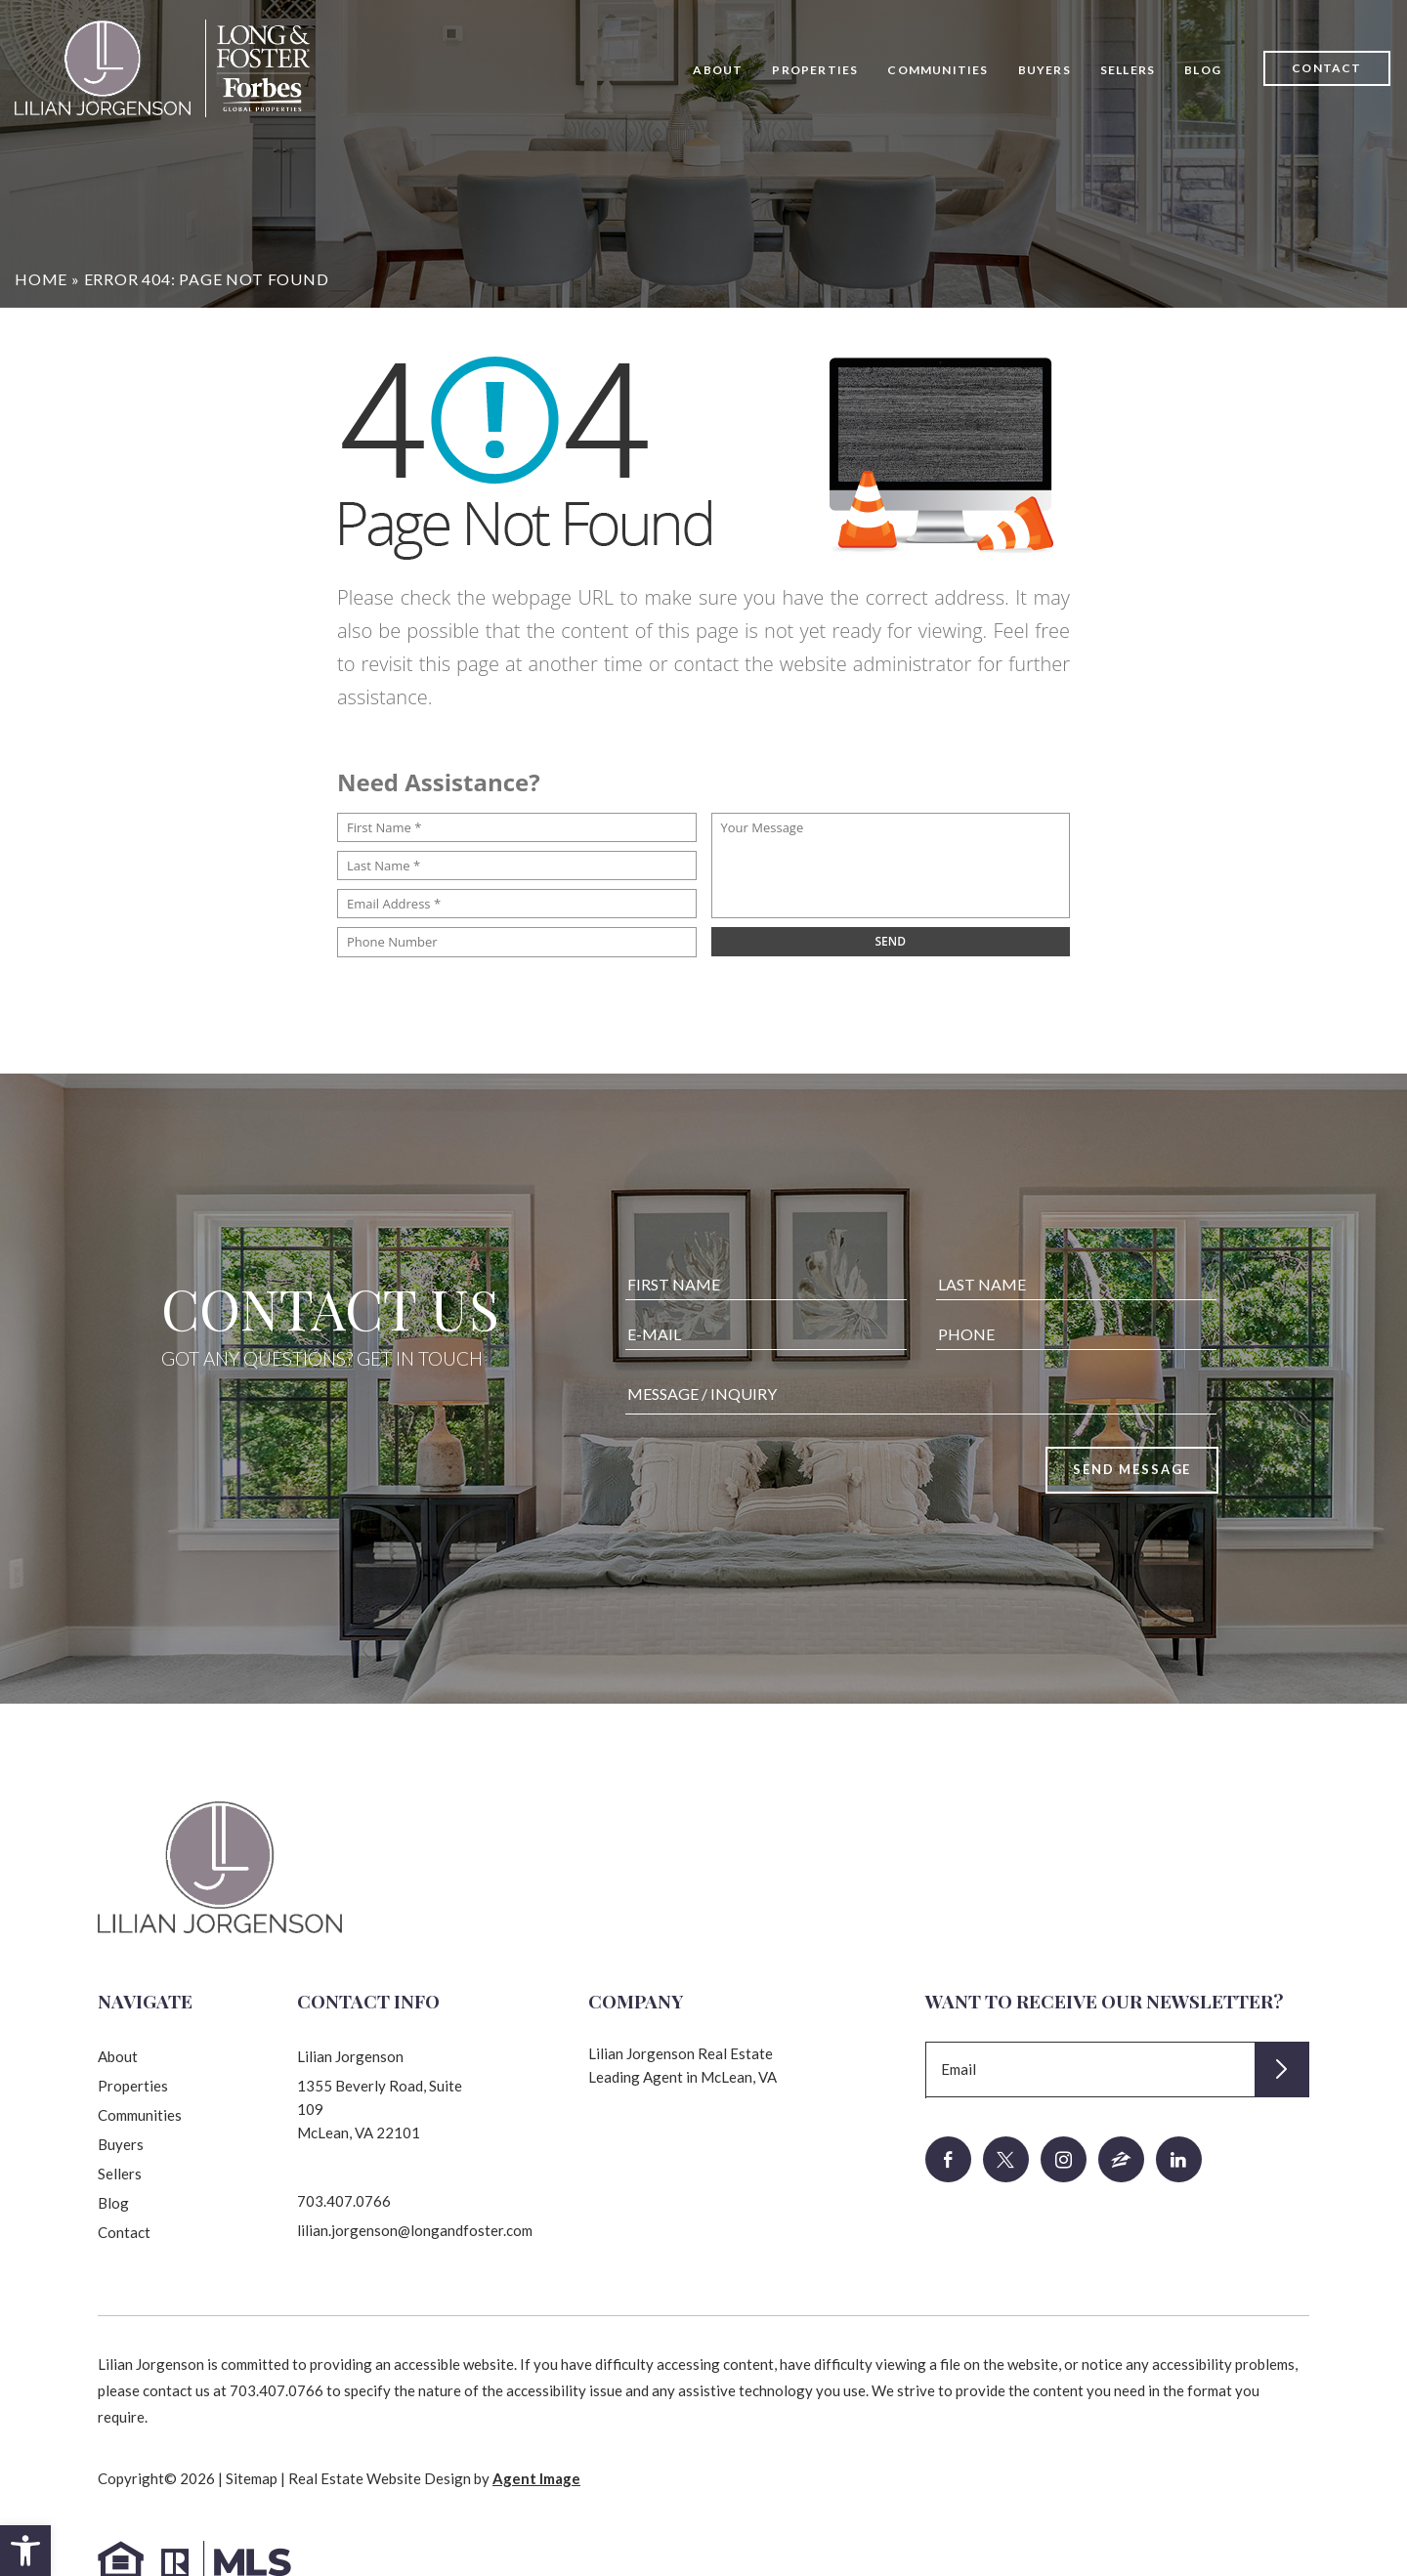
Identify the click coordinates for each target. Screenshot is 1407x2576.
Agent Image (536, 2478)
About (718, 70)
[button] (25, 2550)
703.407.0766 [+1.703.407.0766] (344, 2201)
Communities (937, 70)
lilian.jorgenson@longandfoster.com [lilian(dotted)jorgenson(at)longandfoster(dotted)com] (415, 2230)
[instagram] (1064, 2159)
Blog (1202, 70)
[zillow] (1121, 2159)
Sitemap (251, 2478)
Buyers (1044, 70)
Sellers (1127, 70)
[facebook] (948, 2159)
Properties (815, 70)
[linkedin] (1179, 2159)
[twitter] (1006, 2159)
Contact (1326, 68)
